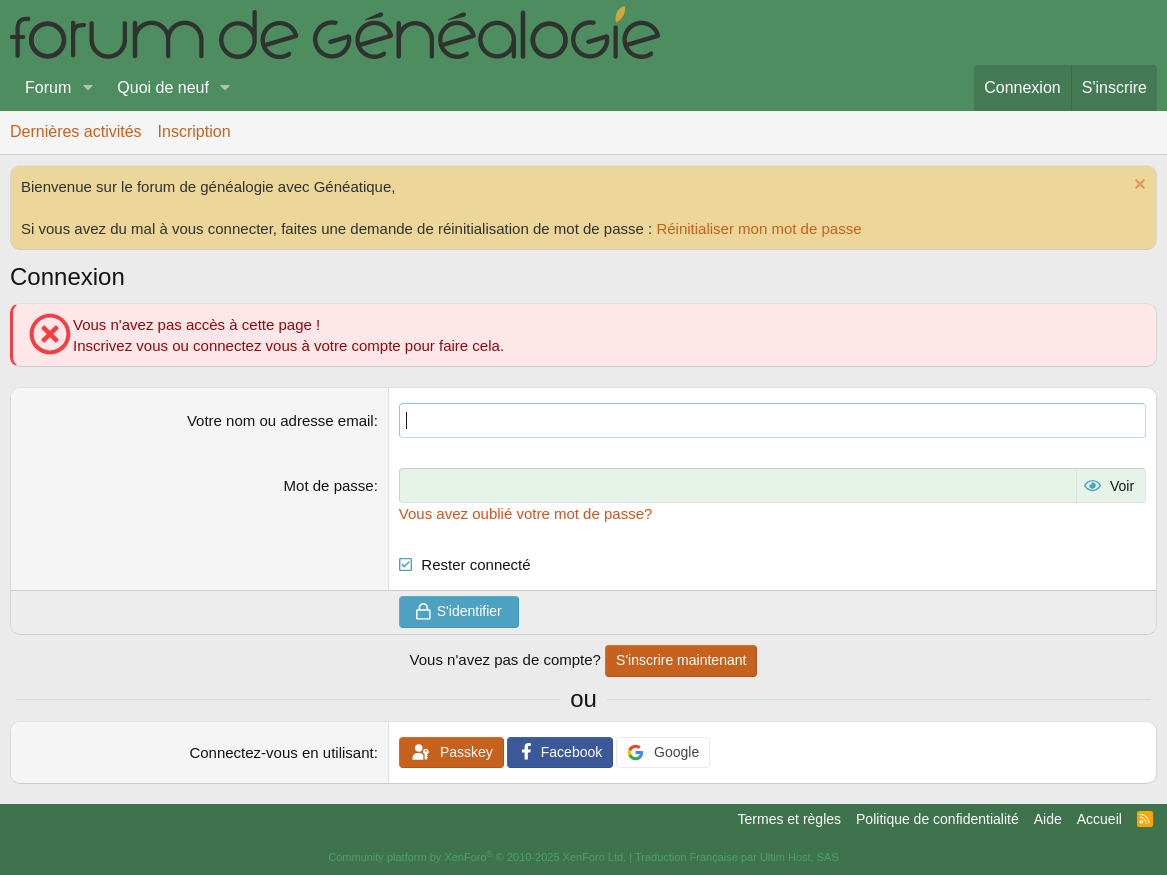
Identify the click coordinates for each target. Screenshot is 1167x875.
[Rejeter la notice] (1137, 186)
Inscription (194, 131)
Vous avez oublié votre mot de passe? (526, 513)
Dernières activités (76, 131)
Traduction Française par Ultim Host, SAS (737, 857)
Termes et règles (789, 819)
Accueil (1099, 819)
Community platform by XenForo (477, 857)
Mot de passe (329, 485)
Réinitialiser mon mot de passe (758, 228)
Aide (1048, 819)
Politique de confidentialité (937, 819)
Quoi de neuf (163, 87)
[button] (87, 88)
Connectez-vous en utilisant (281, 752)
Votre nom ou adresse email (280, 420)
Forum (48, 87)
